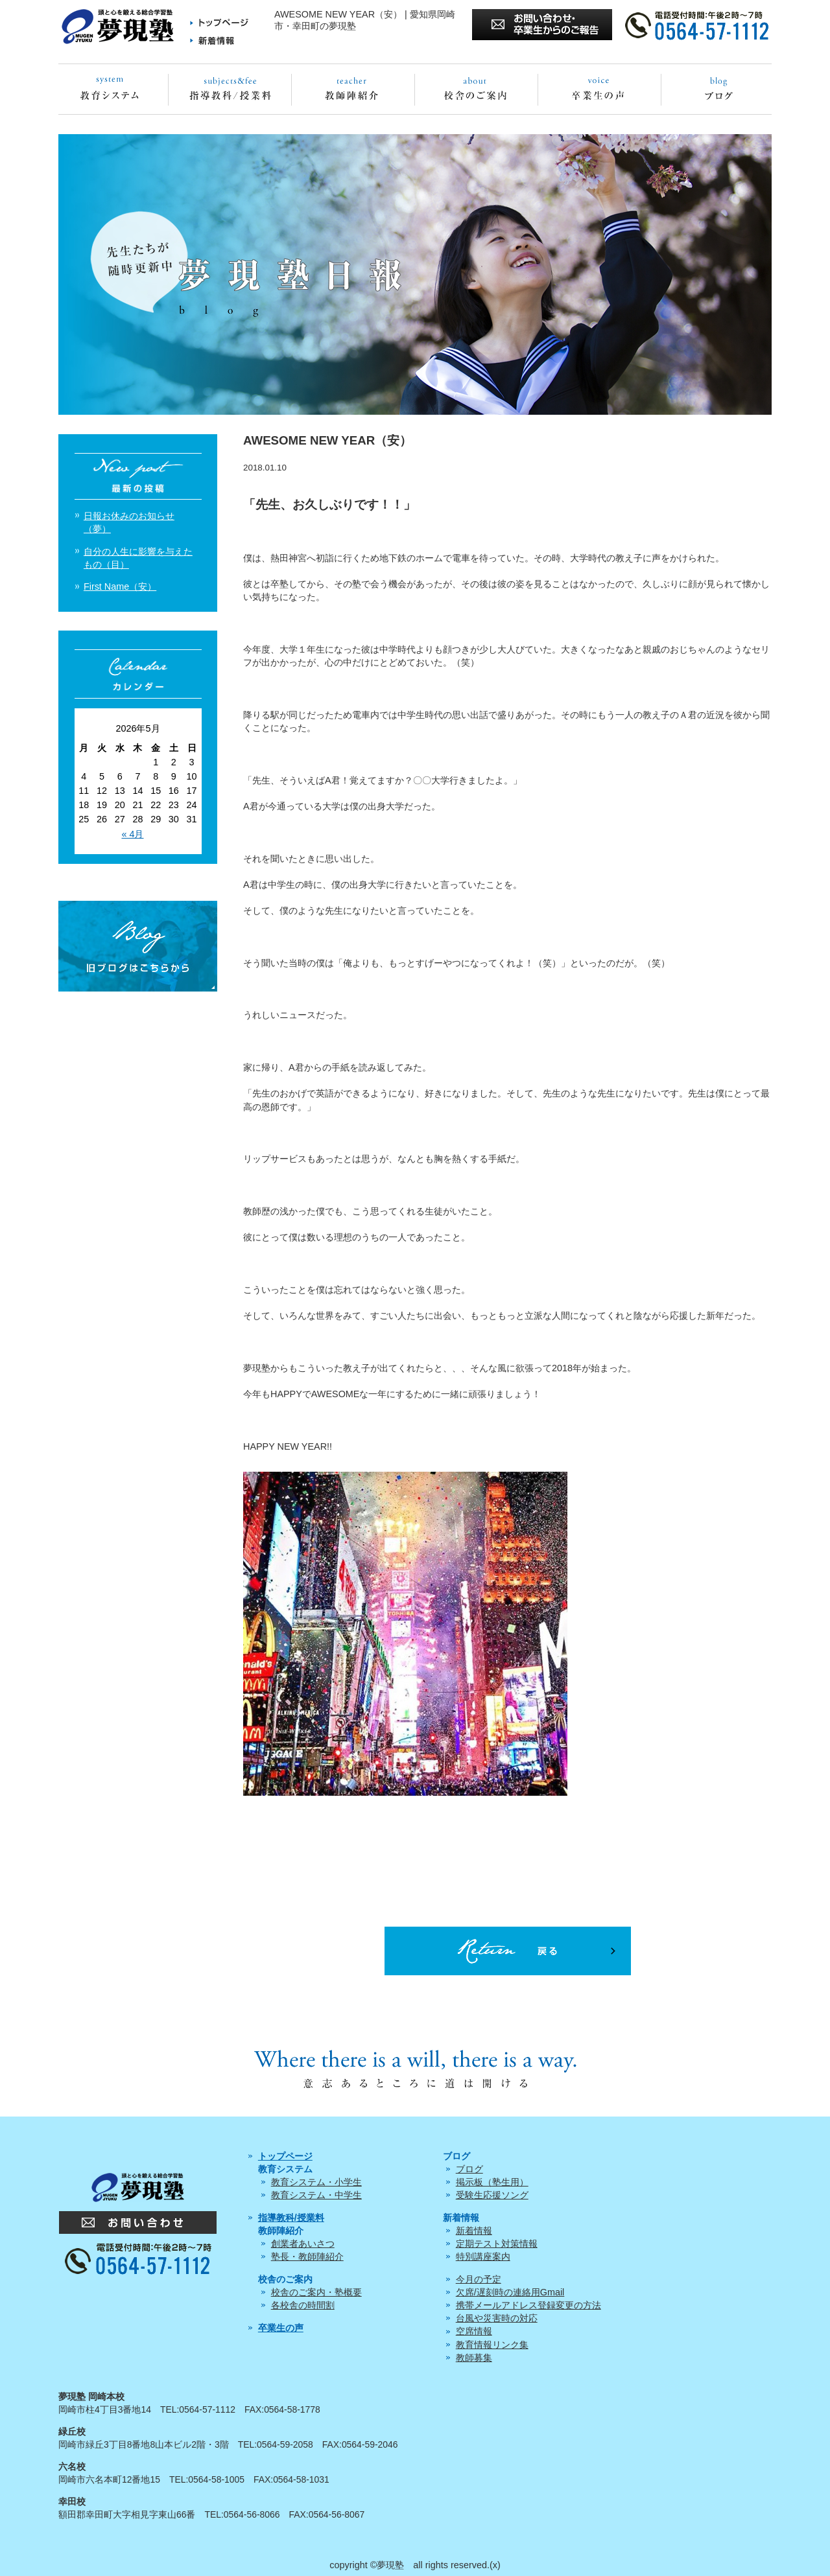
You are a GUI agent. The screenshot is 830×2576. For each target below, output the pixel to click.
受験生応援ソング (492, 2195)
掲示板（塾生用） (492, 2182)
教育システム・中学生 (316, 2195)
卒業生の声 (280, 2328)
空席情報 (474, 2331)
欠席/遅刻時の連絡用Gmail (510, 2292)
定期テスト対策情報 (497, 2243)
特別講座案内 (483, 2256)
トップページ (285, 2156)
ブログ (469, 2169)
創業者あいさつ (303, 2243)
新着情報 (474, 2230)
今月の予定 (478, 2279)
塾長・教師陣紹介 (307, 2256)
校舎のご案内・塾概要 (316, 2292)
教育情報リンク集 (492, 2344)
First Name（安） (120, 586)
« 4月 (132, 834)
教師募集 (474, 2357)
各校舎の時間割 (303, 2305)
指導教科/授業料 (291, 2217)
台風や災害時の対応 (497, 2318)
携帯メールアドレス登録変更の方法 (528, 2305)
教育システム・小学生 (316, 2182)
